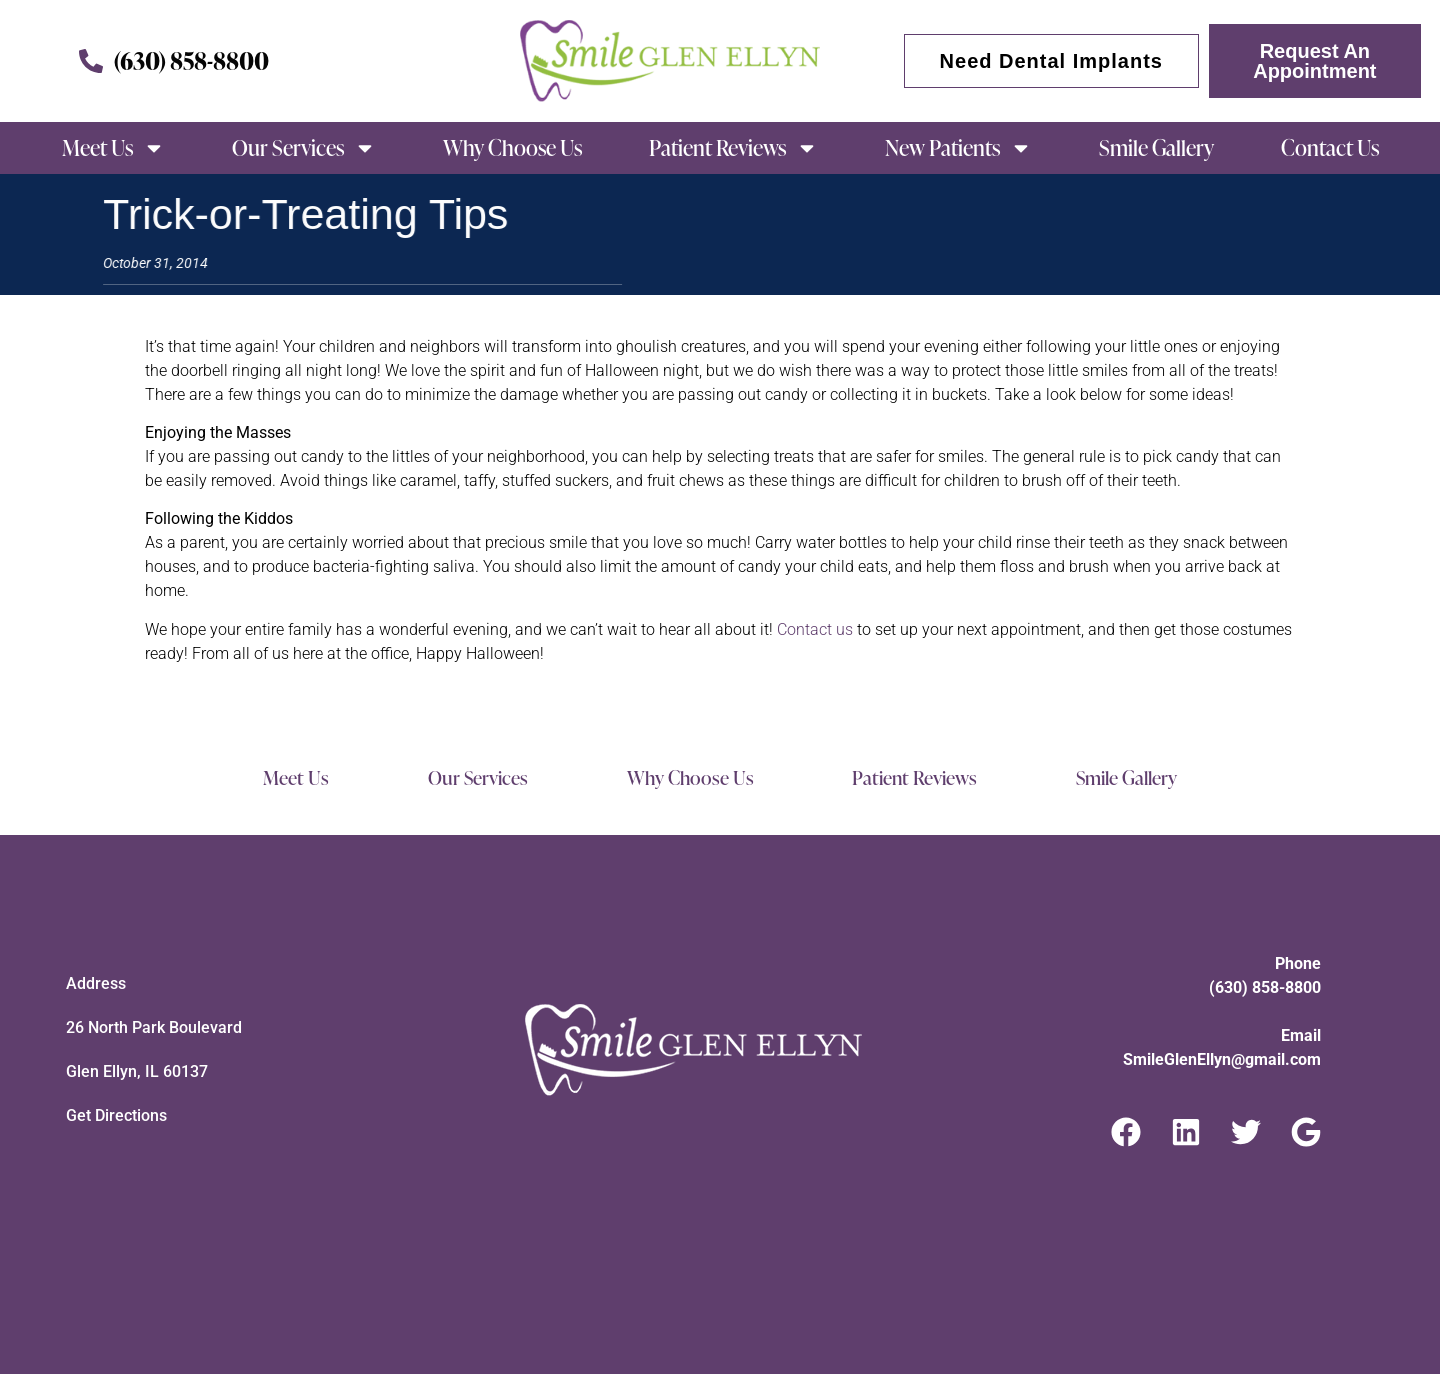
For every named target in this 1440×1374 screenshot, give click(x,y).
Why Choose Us (512, 147)
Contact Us (1330, 147)
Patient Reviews (733, 148)
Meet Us (113, 148)
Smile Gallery (1156, 147)
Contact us (815, 629)
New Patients (958, 148)
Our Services (304, 148)
